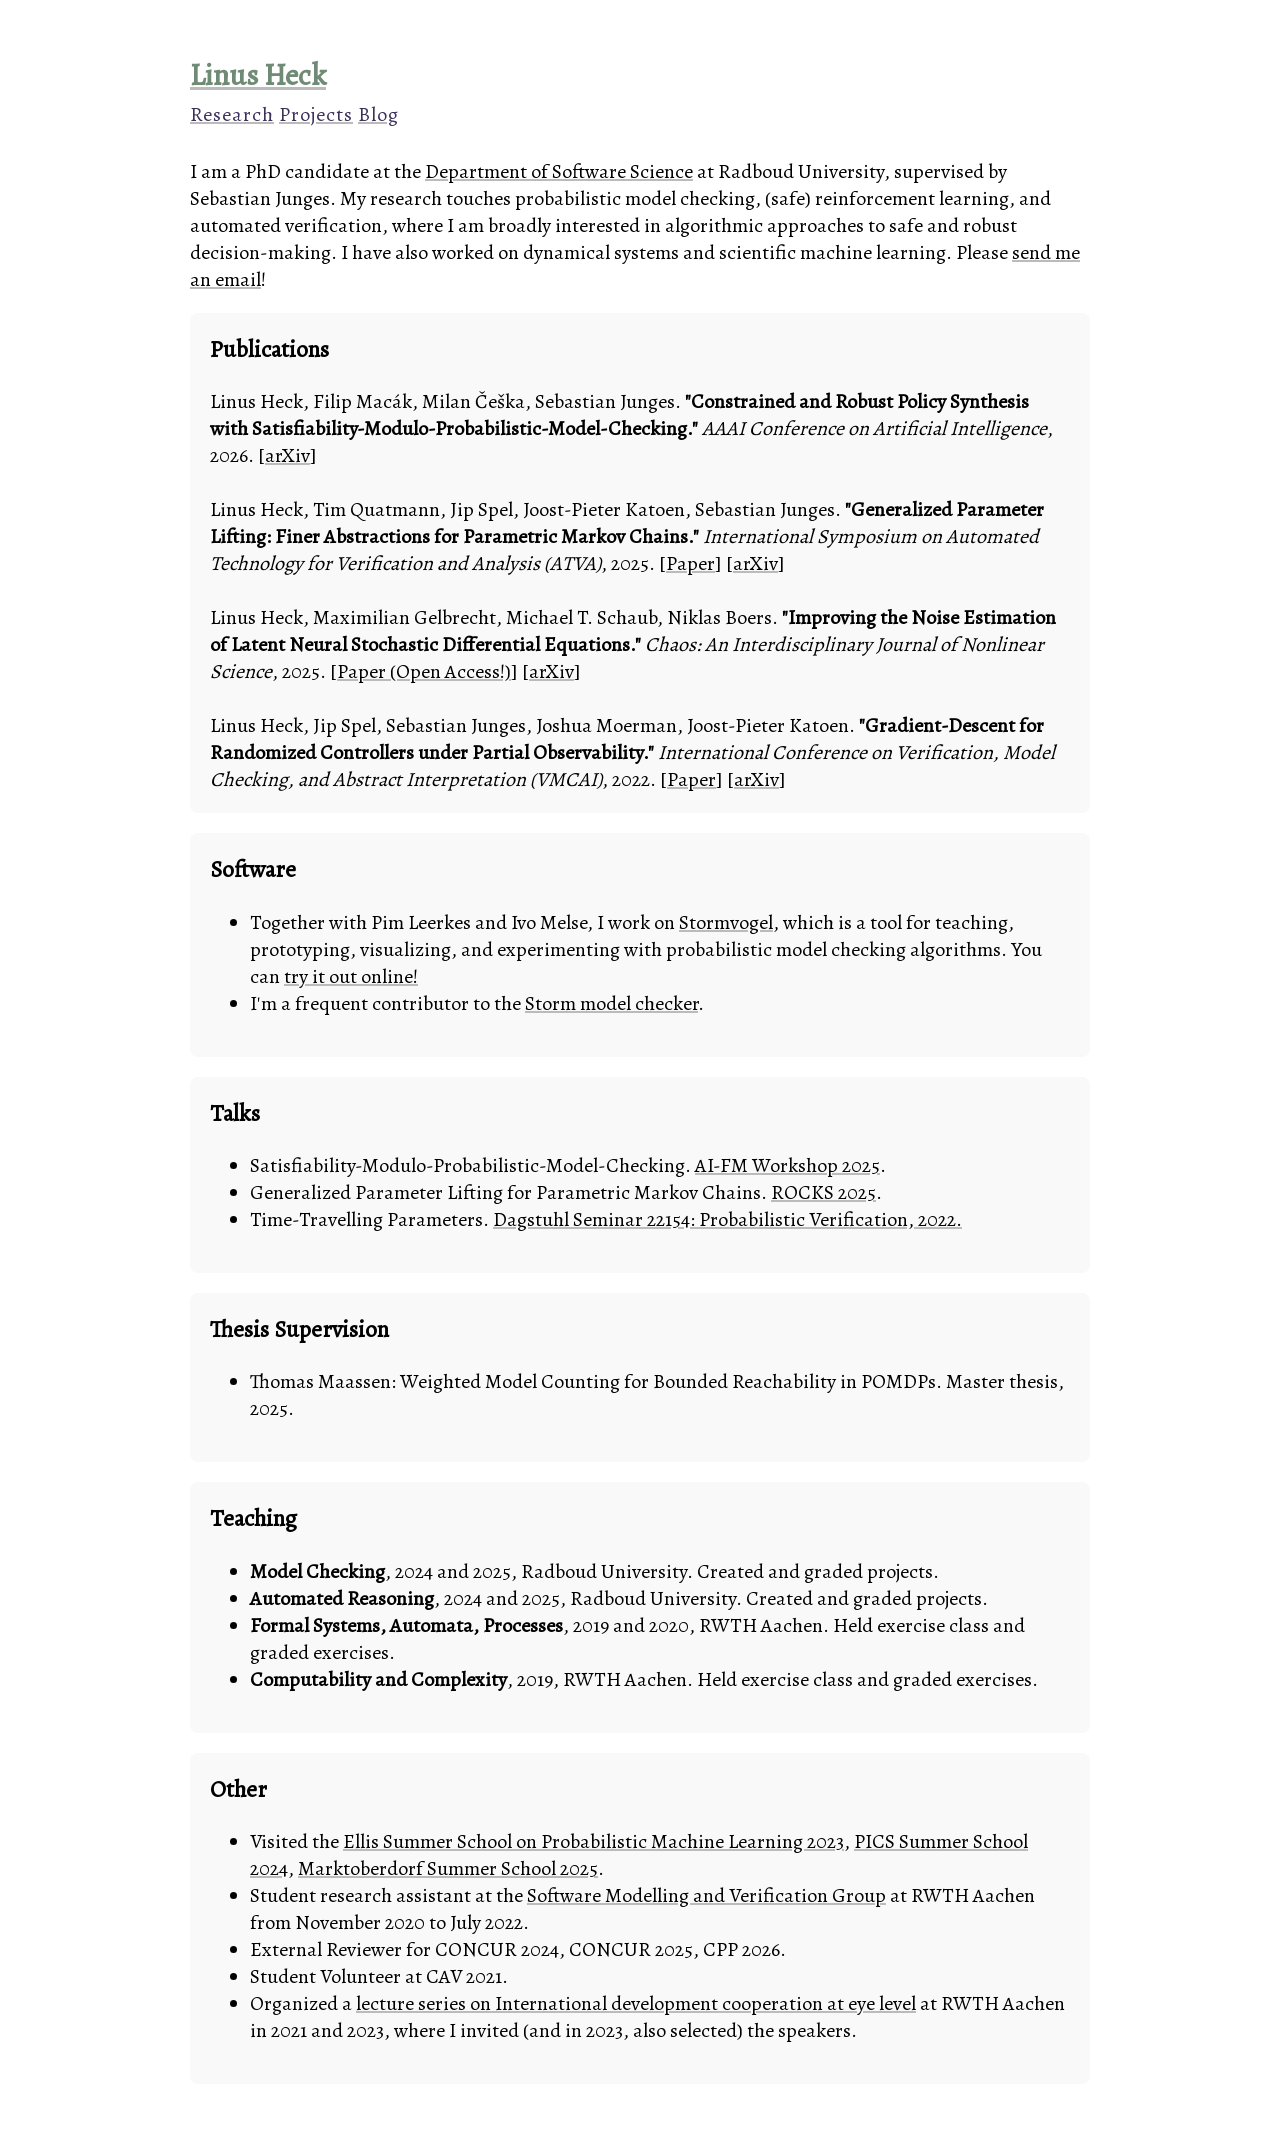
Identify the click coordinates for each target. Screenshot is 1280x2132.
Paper (690, 563)
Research (232, 114)
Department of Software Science (559, 171)
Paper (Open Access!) (424, 671)
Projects (316, 114)
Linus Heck (258, 75)
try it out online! (351, 976)
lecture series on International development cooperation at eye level (636, 2003)
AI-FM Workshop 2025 (787, 1165)
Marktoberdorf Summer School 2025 (448, 1868)
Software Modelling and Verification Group (706, 1895)
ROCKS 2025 (823, 1192)
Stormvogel (726, 922)
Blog (378, 114)
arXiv (287, 455)
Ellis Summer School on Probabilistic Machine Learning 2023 (593, 1841)
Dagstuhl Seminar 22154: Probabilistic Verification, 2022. (727, 1219)
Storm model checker (611, 1003)
